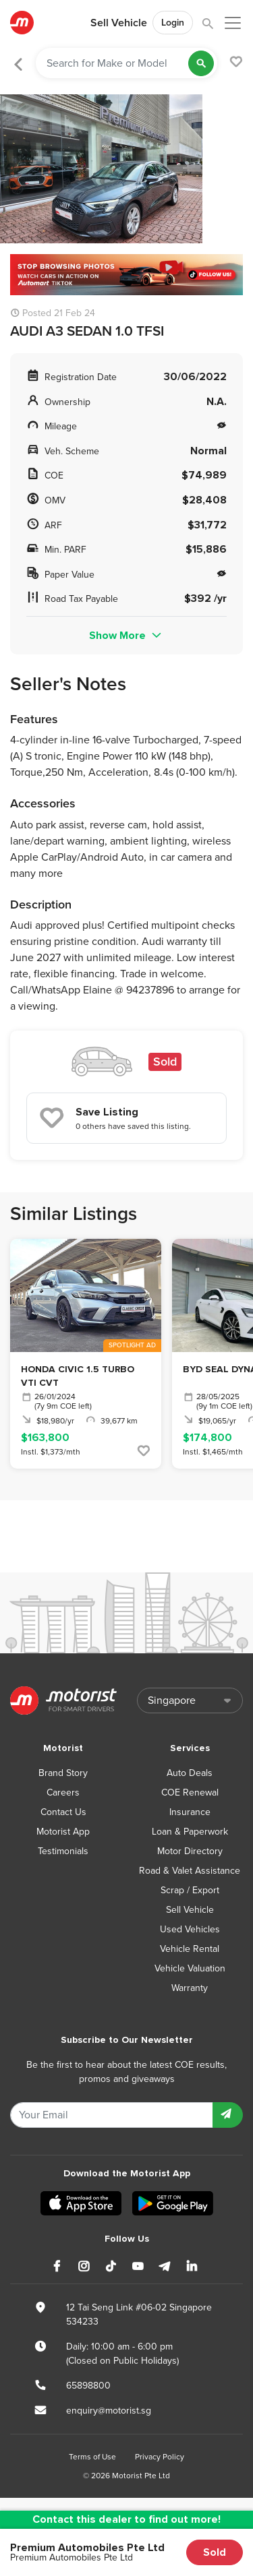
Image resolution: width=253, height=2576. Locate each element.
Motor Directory (190, 1851)
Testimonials (63, 1851)
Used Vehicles (190, 1929)
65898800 (88, 2385)
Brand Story (63, 1773)
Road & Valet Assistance (189, 1870)
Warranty (189, 1988)
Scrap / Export (190, 1890)
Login (172, 22)
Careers (63, 1792)
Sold (214, 2552)
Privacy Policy (159, 2456)
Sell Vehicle (118, 23)
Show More (126, 635)
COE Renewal (190, 1792)
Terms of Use (92, 2456)
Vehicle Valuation (189, 1968)
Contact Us (63, 1812)
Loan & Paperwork (190, 1831)
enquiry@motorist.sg (108, 2410)
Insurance (189, 1812)
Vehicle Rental (189, 1949)
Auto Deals (190, 1773)
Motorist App (63, 1831)
